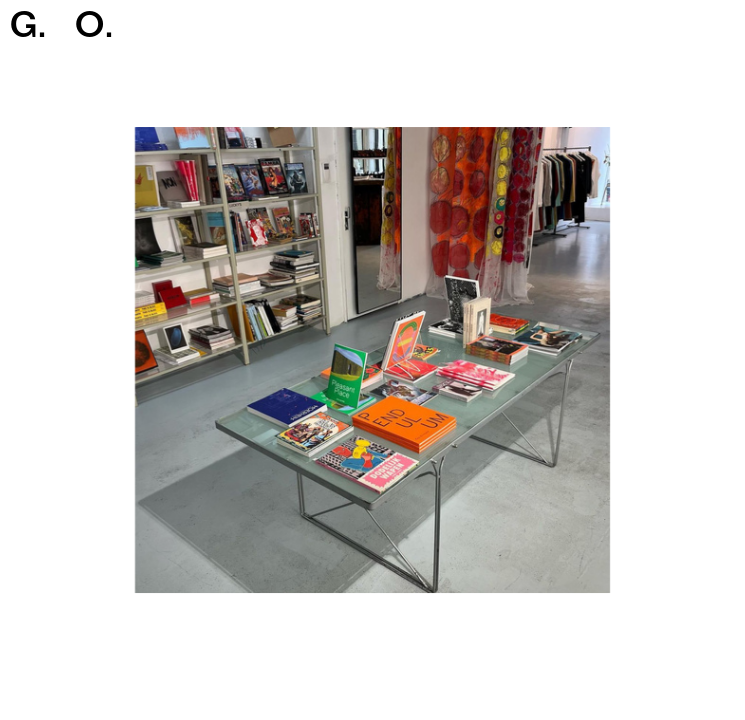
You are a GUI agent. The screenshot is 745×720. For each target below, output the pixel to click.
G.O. (62, 29)
